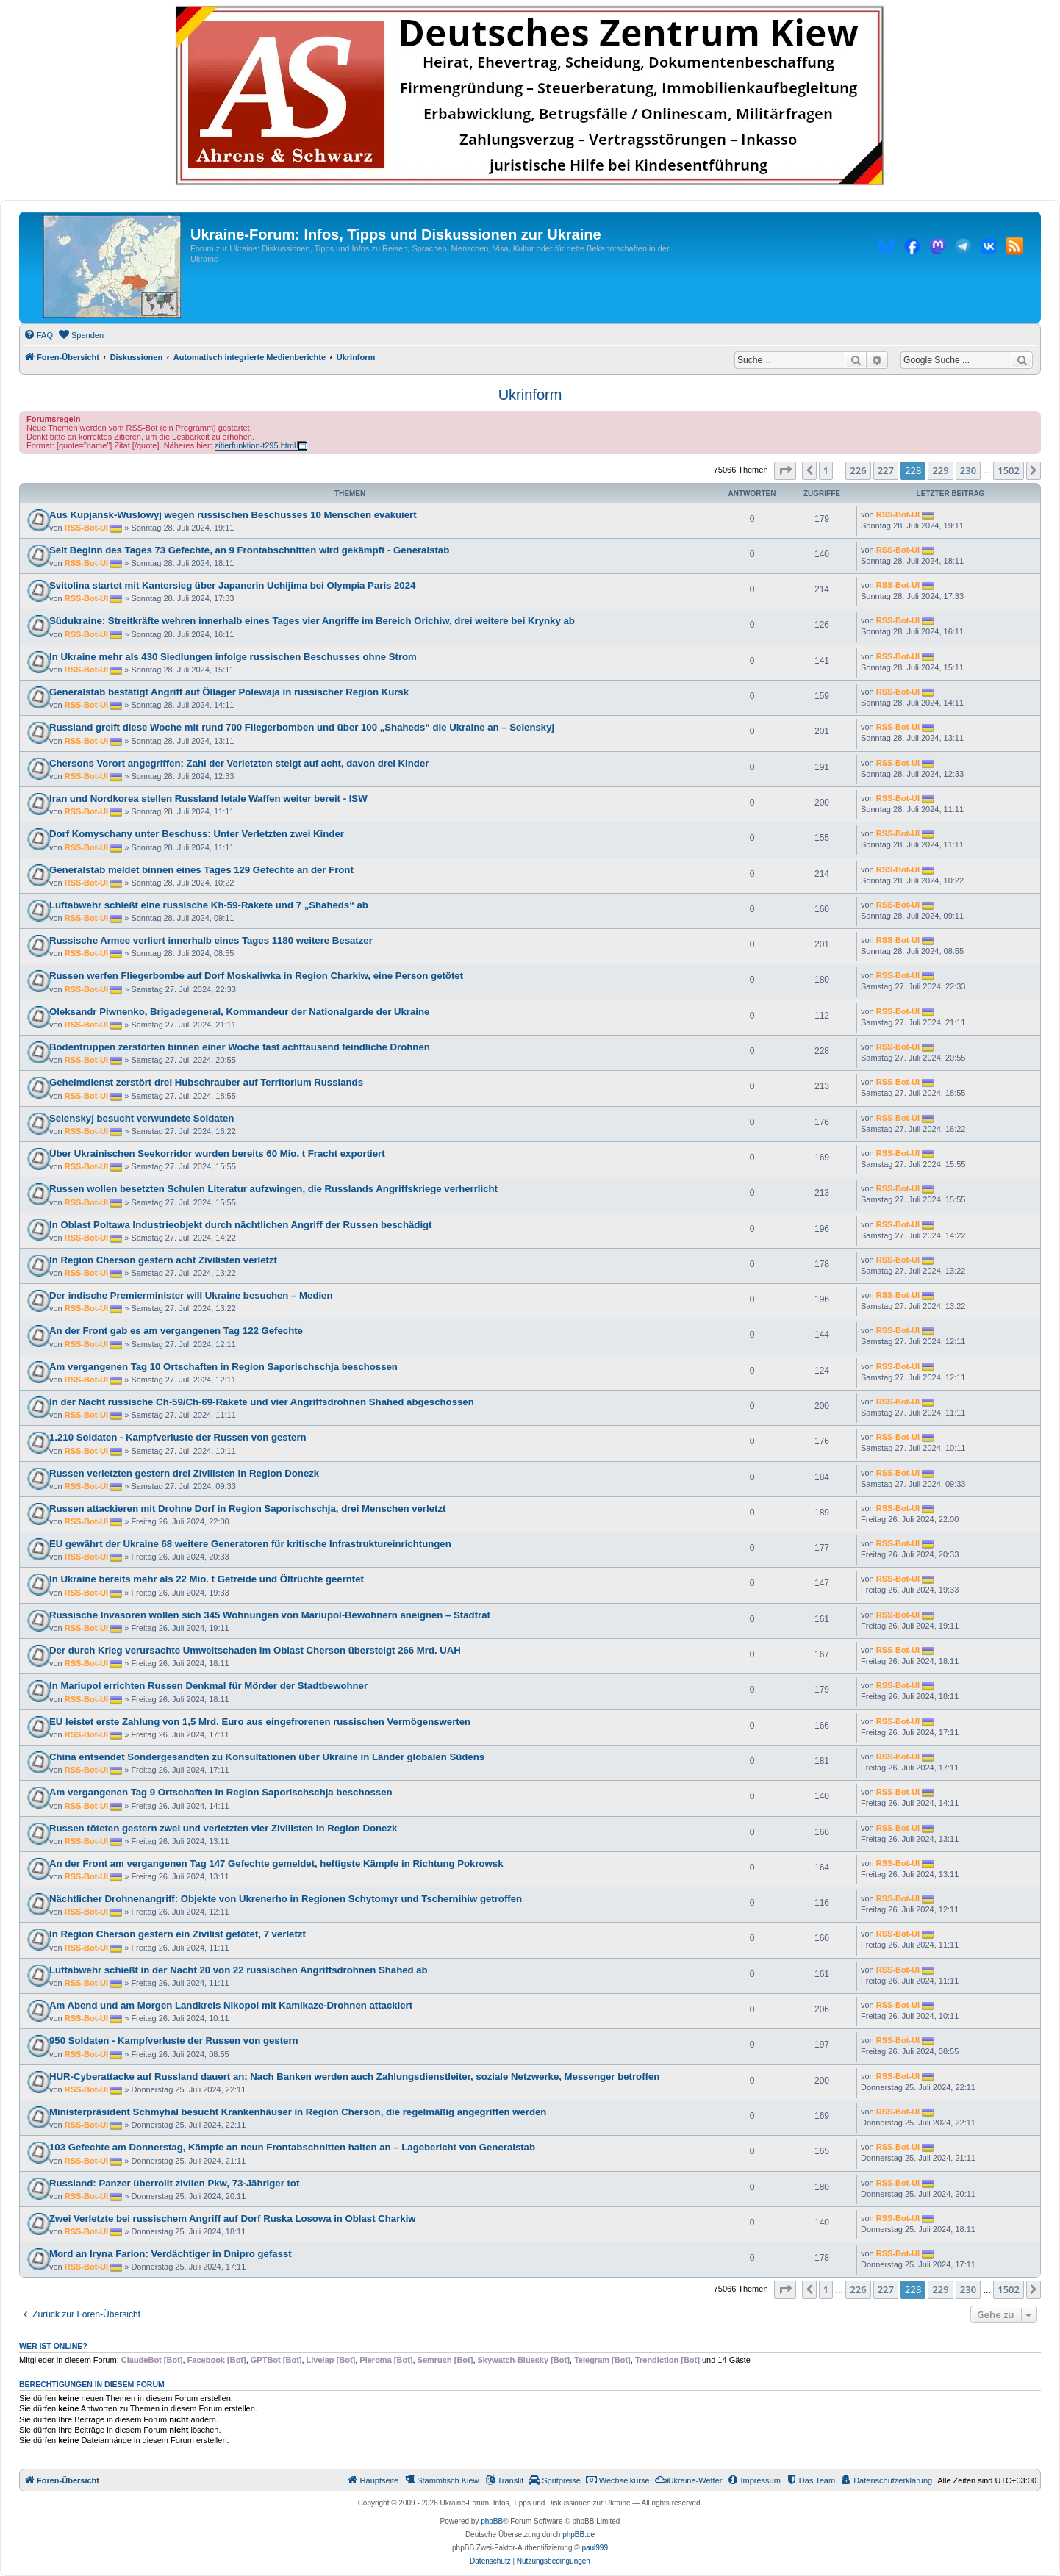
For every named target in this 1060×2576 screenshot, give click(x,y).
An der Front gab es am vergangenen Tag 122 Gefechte (176, 1330)
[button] (785, 470)
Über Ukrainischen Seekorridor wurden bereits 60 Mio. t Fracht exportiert (217, 1153)
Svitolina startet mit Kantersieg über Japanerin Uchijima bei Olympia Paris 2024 (232, 585)
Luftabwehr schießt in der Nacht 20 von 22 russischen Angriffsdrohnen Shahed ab (238, 1970)
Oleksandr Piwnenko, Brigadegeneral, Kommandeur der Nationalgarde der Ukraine (239, 1011)
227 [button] (886, 470)
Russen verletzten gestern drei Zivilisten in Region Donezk (184, 1473)
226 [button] (858, 470)
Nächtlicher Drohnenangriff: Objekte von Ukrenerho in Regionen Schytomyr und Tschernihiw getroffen (285, 1898)
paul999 (594, 2548)
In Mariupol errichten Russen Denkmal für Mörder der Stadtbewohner (208, 1685)
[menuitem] (38, 335)
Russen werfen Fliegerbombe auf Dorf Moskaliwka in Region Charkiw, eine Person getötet (256, 975)
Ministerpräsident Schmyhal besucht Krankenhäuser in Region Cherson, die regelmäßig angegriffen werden (297, 2111)
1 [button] (825, 470)
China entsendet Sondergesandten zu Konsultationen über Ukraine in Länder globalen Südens (266, 1756)
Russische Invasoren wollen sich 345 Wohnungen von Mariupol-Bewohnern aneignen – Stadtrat (269, 1615)
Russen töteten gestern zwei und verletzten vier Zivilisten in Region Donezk (223, 1828)
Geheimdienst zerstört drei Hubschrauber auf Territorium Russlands (206, 1082)
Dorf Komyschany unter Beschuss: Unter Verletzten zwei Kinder (196, 833)
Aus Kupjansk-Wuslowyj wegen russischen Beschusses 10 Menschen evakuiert (233, 514)
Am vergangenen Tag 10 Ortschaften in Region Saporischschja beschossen (223, 1366)
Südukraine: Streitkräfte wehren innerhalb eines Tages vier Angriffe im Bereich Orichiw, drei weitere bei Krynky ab (312, 620)
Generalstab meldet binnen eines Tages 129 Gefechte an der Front (201, 869)
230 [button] (968, 470)
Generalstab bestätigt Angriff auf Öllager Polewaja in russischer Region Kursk (229, 691)
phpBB (492, 2521)
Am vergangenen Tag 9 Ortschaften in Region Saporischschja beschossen (221, 1792)
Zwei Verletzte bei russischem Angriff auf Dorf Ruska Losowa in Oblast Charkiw (232, 2218)
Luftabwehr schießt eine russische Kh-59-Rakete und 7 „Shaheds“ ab (208, 905)
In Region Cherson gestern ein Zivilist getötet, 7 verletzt (177, 1934)
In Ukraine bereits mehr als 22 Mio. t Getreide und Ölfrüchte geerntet (206, 1579)
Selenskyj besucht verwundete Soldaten (141, 1118)
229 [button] (940, 470)
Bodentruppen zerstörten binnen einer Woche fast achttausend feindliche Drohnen (239, 1046)
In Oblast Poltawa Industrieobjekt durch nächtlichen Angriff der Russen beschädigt (240, 1224)
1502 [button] (1009, 470)
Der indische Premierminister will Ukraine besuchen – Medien (191, 1295)
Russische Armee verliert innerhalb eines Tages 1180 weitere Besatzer (211, 940)
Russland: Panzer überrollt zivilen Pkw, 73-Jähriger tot (174, 2183)
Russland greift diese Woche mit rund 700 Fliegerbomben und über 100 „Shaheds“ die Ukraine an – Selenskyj (301, 727)
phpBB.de (578, 2534)
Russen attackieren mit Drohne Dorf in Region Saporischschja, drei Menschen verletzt (247, 1508)
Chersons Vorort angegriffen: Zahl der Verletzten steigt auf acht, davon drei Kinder (239, 763)
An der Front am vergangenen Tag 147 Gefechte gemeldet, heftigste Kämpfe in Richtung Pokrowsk (276, 1863)
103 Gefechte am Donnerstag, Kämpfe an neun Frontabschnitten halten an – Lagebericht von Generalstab (292, 2147)
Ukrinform (530, 395)
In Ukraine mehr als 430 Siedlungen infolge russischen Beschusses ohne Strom (233, 656)
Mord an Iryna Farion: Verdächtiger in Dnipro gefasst (170, 2253)
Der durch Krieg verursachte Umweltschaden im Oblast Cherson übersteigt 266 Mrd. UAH (255, 1650)
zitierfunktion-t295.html (255, 445)
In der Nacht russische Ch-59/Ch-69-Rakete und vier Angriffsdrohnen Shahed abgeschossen (261, 1401)
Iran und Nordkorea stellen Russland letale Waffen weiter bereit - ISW (208, 798)
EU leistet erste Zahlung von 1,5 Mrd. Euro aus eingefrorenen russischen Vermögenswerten (259, 1721)
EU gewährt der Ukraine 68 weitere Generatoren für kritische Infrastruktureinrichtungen (250, 1543)
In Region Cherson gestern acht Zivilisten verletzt (163, 1260)
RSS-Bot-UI (86, 527)
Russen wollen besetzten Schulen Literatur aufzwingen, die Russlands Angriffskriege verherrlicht (273, 1188)
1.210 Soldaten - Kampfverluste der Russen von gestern (178, 1437)
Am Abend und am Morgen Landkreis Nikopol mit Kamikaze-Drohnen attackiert (230, 2005)
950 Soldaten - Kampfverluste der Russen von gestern (173, 2040)
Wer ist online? (53, 2346)
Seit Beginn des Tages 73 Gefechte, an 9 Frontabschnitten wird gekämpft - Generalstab (249, 550)
